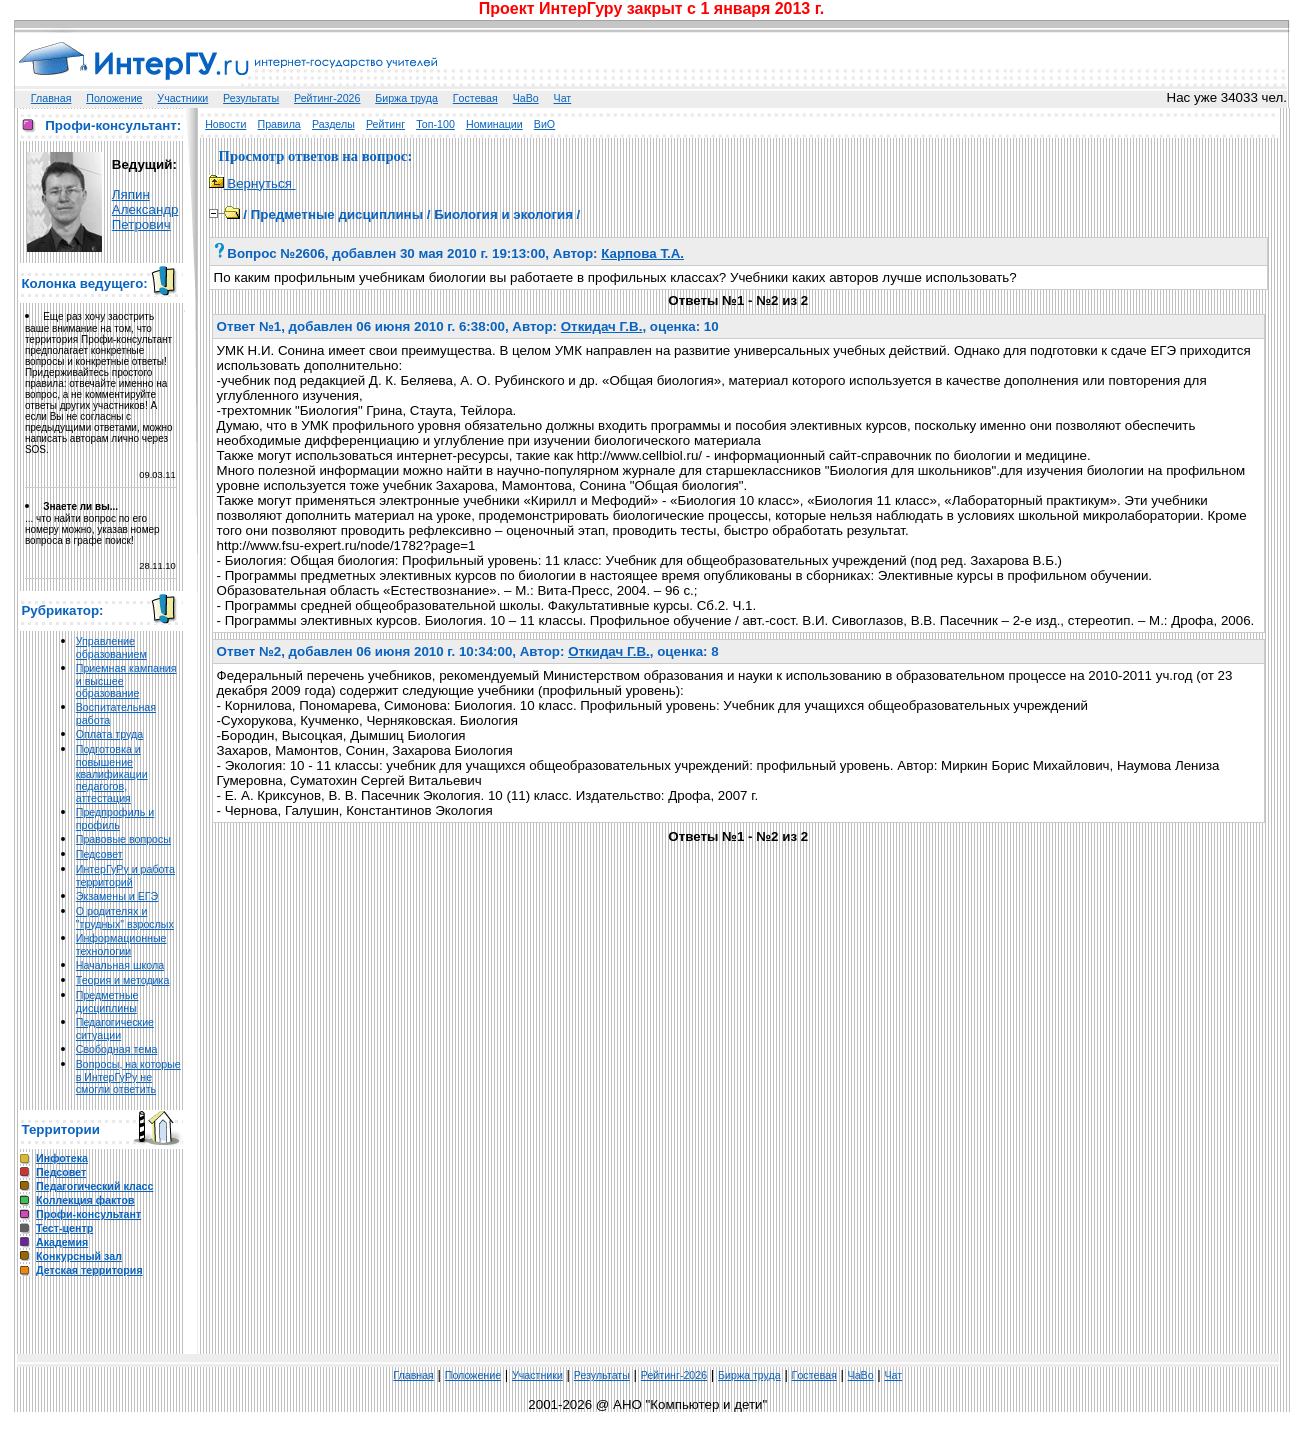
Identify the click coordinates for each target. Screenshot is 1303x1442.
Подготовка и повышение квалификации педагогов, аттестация (112, 773)
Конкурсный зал (79, 1256)
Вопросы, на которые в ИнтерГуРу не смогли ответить (128, 1076)
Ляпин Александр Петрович (145, 209)
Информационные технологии (121, 944)
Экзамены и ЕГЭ (117, 896)
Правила (279, 124)
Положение (114, 98)
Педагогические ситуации (115, 1028)
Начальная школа (120, 965)
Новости (225, 124)
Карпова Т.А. (642, 253)
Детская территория (89, 1270)
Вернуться (252, 183)
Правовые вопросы (123, 839)
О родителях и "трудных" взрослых (125, 917)
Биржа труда (406, 98)
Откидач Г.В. (602, 326)
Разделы (333, 124)
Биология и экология (503, 214)
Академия (62, 1242)
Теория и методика (123, 980)
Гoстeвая (475, 98)
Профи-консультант (88, 1214)
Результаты (251, 98)
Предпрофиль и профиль (115, 818)
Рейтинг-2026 (327, 98)
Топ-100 (435, 124)
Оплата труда (109, 734)
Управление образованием (111, 647)
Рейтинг (385, 124)
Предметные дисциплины (107, 1001)
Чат (563, 98)
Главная (51, 98)
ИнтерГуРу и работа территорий (125, 875)
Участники (182, 98)
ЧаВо (526, 98)
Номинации (494, 124)
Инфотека (62, 1158)
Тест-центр (64, 1228)
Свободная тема (117, 1049)
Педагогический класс (94, 1186)
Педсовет (99, 854)
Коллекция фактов (85, 1200)
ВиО (544, 124)
